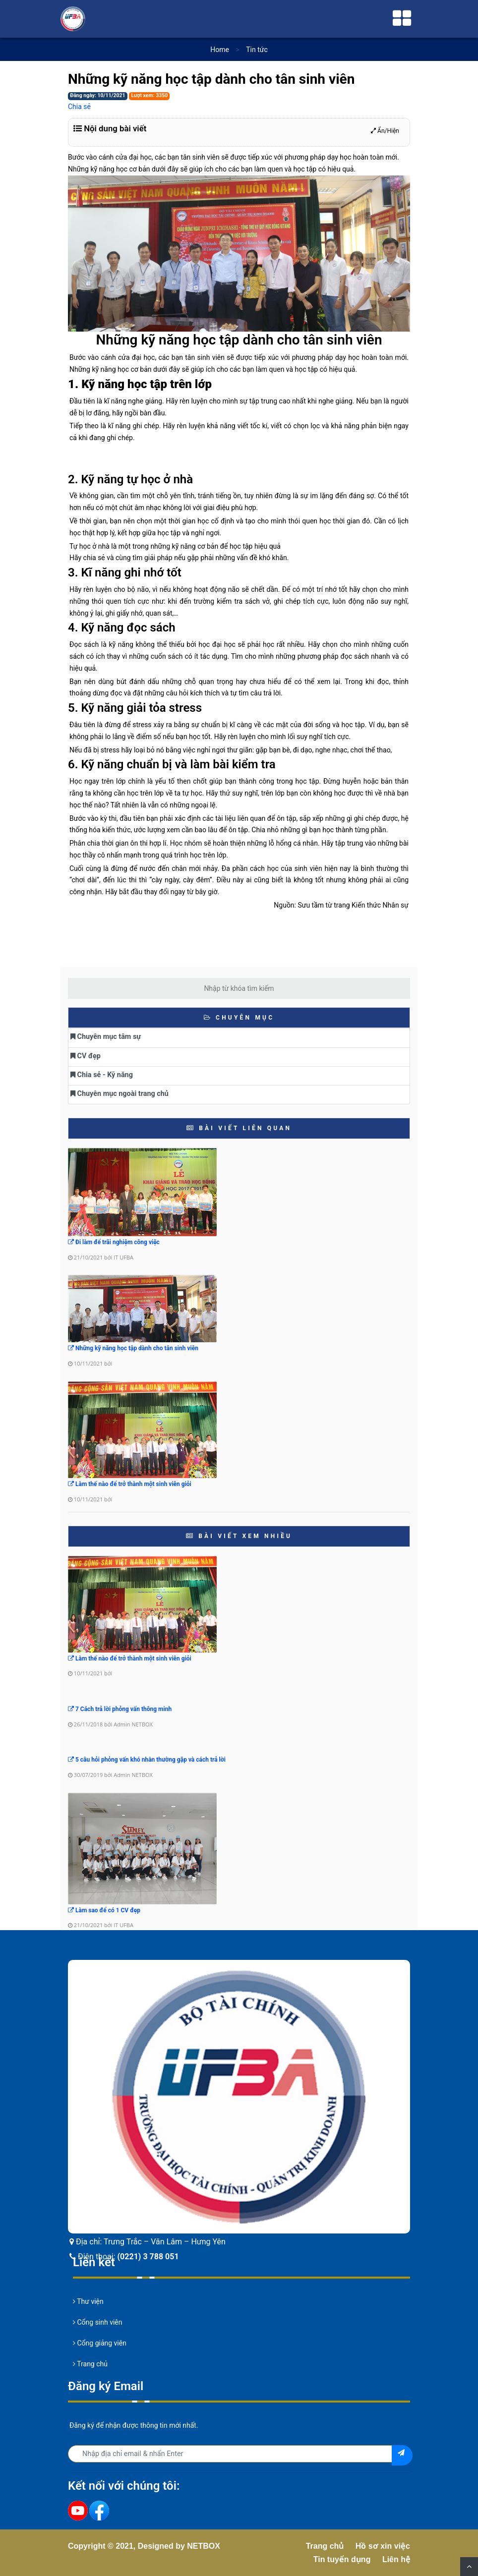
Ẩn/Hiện (385, 130)
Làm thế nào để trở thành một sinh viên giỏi (129, 1484)
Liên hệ (396, 2559)
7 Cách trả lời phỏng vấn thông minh (120, 1709)
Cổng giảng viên (99, 2343)
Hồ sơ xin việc (383, 2546)
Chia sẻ (79, 107)
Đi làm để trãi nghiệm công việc (114, 1242)
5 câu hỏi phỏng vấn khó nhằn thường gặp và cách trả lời (147, 1759)
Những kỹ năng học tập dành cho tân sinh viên (133, 1348)
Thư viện (88, 2301)
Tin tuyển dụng (342, 2559)
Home (219, 50)
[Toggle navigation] (402, 18)
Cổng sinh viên (97, 2322)
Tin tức (257, 50)
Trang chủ (90, 2364)
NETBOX (203, 2546)
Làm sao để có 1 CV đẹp (104, 1910)
